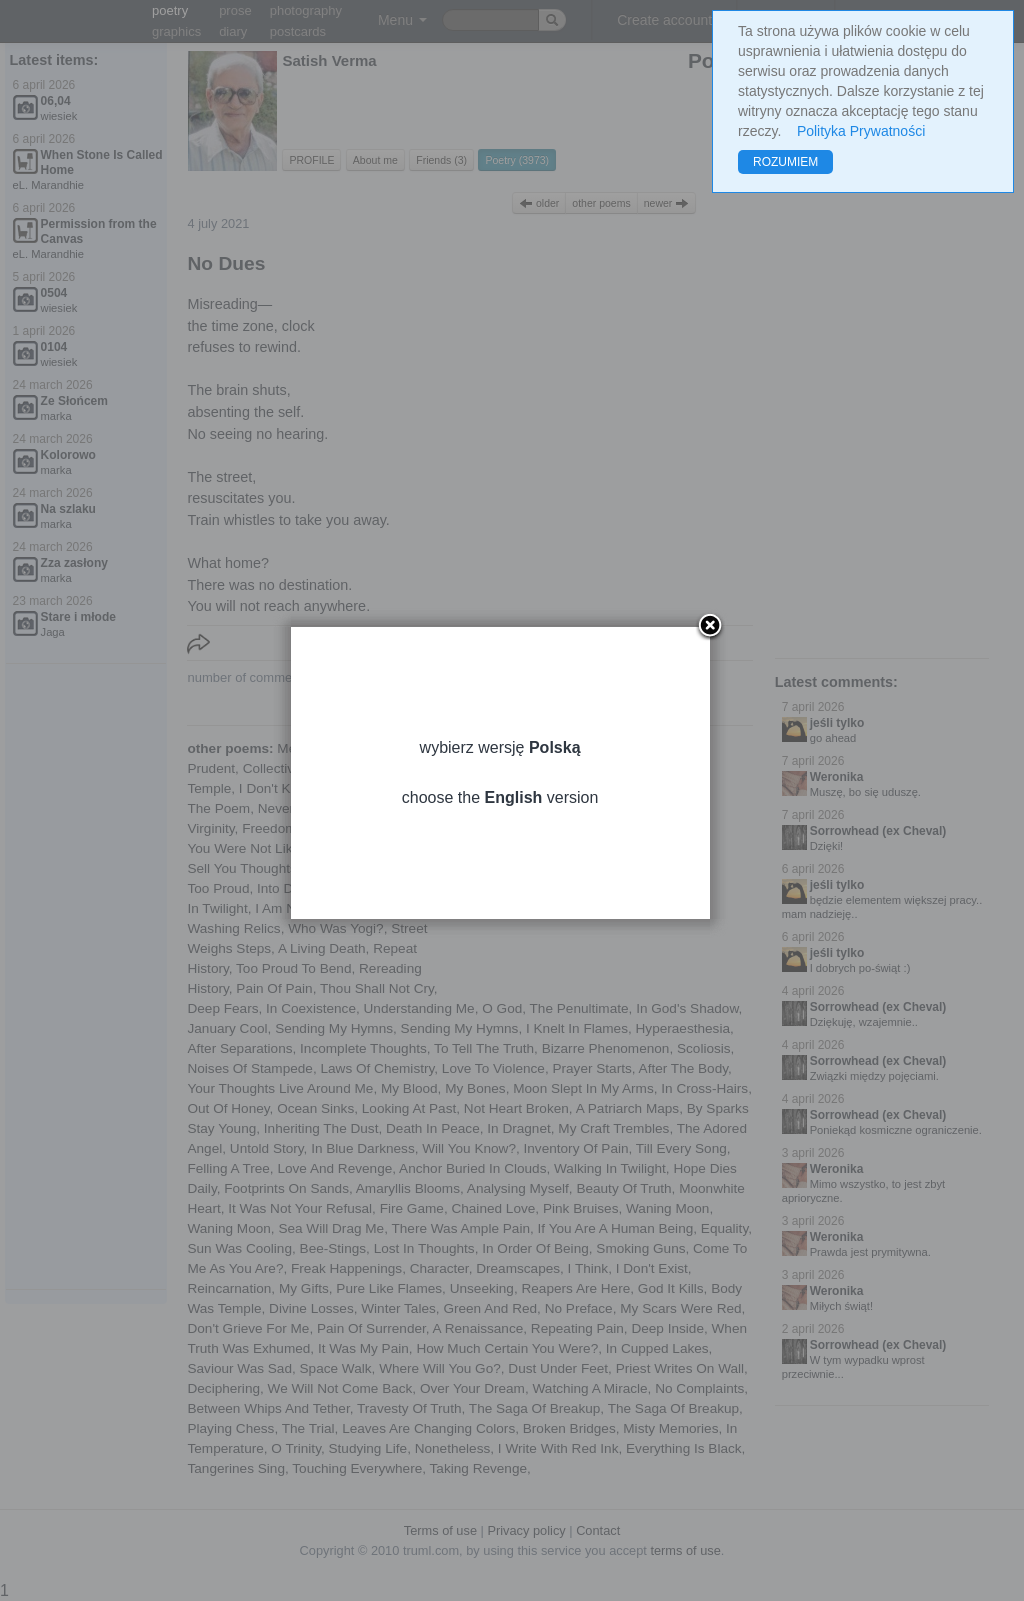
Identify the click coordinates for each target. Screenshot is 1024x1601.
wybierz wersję (511, 774)
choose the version (511, 824)
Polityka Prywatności (861, 131)
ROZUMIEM (785, 162)
